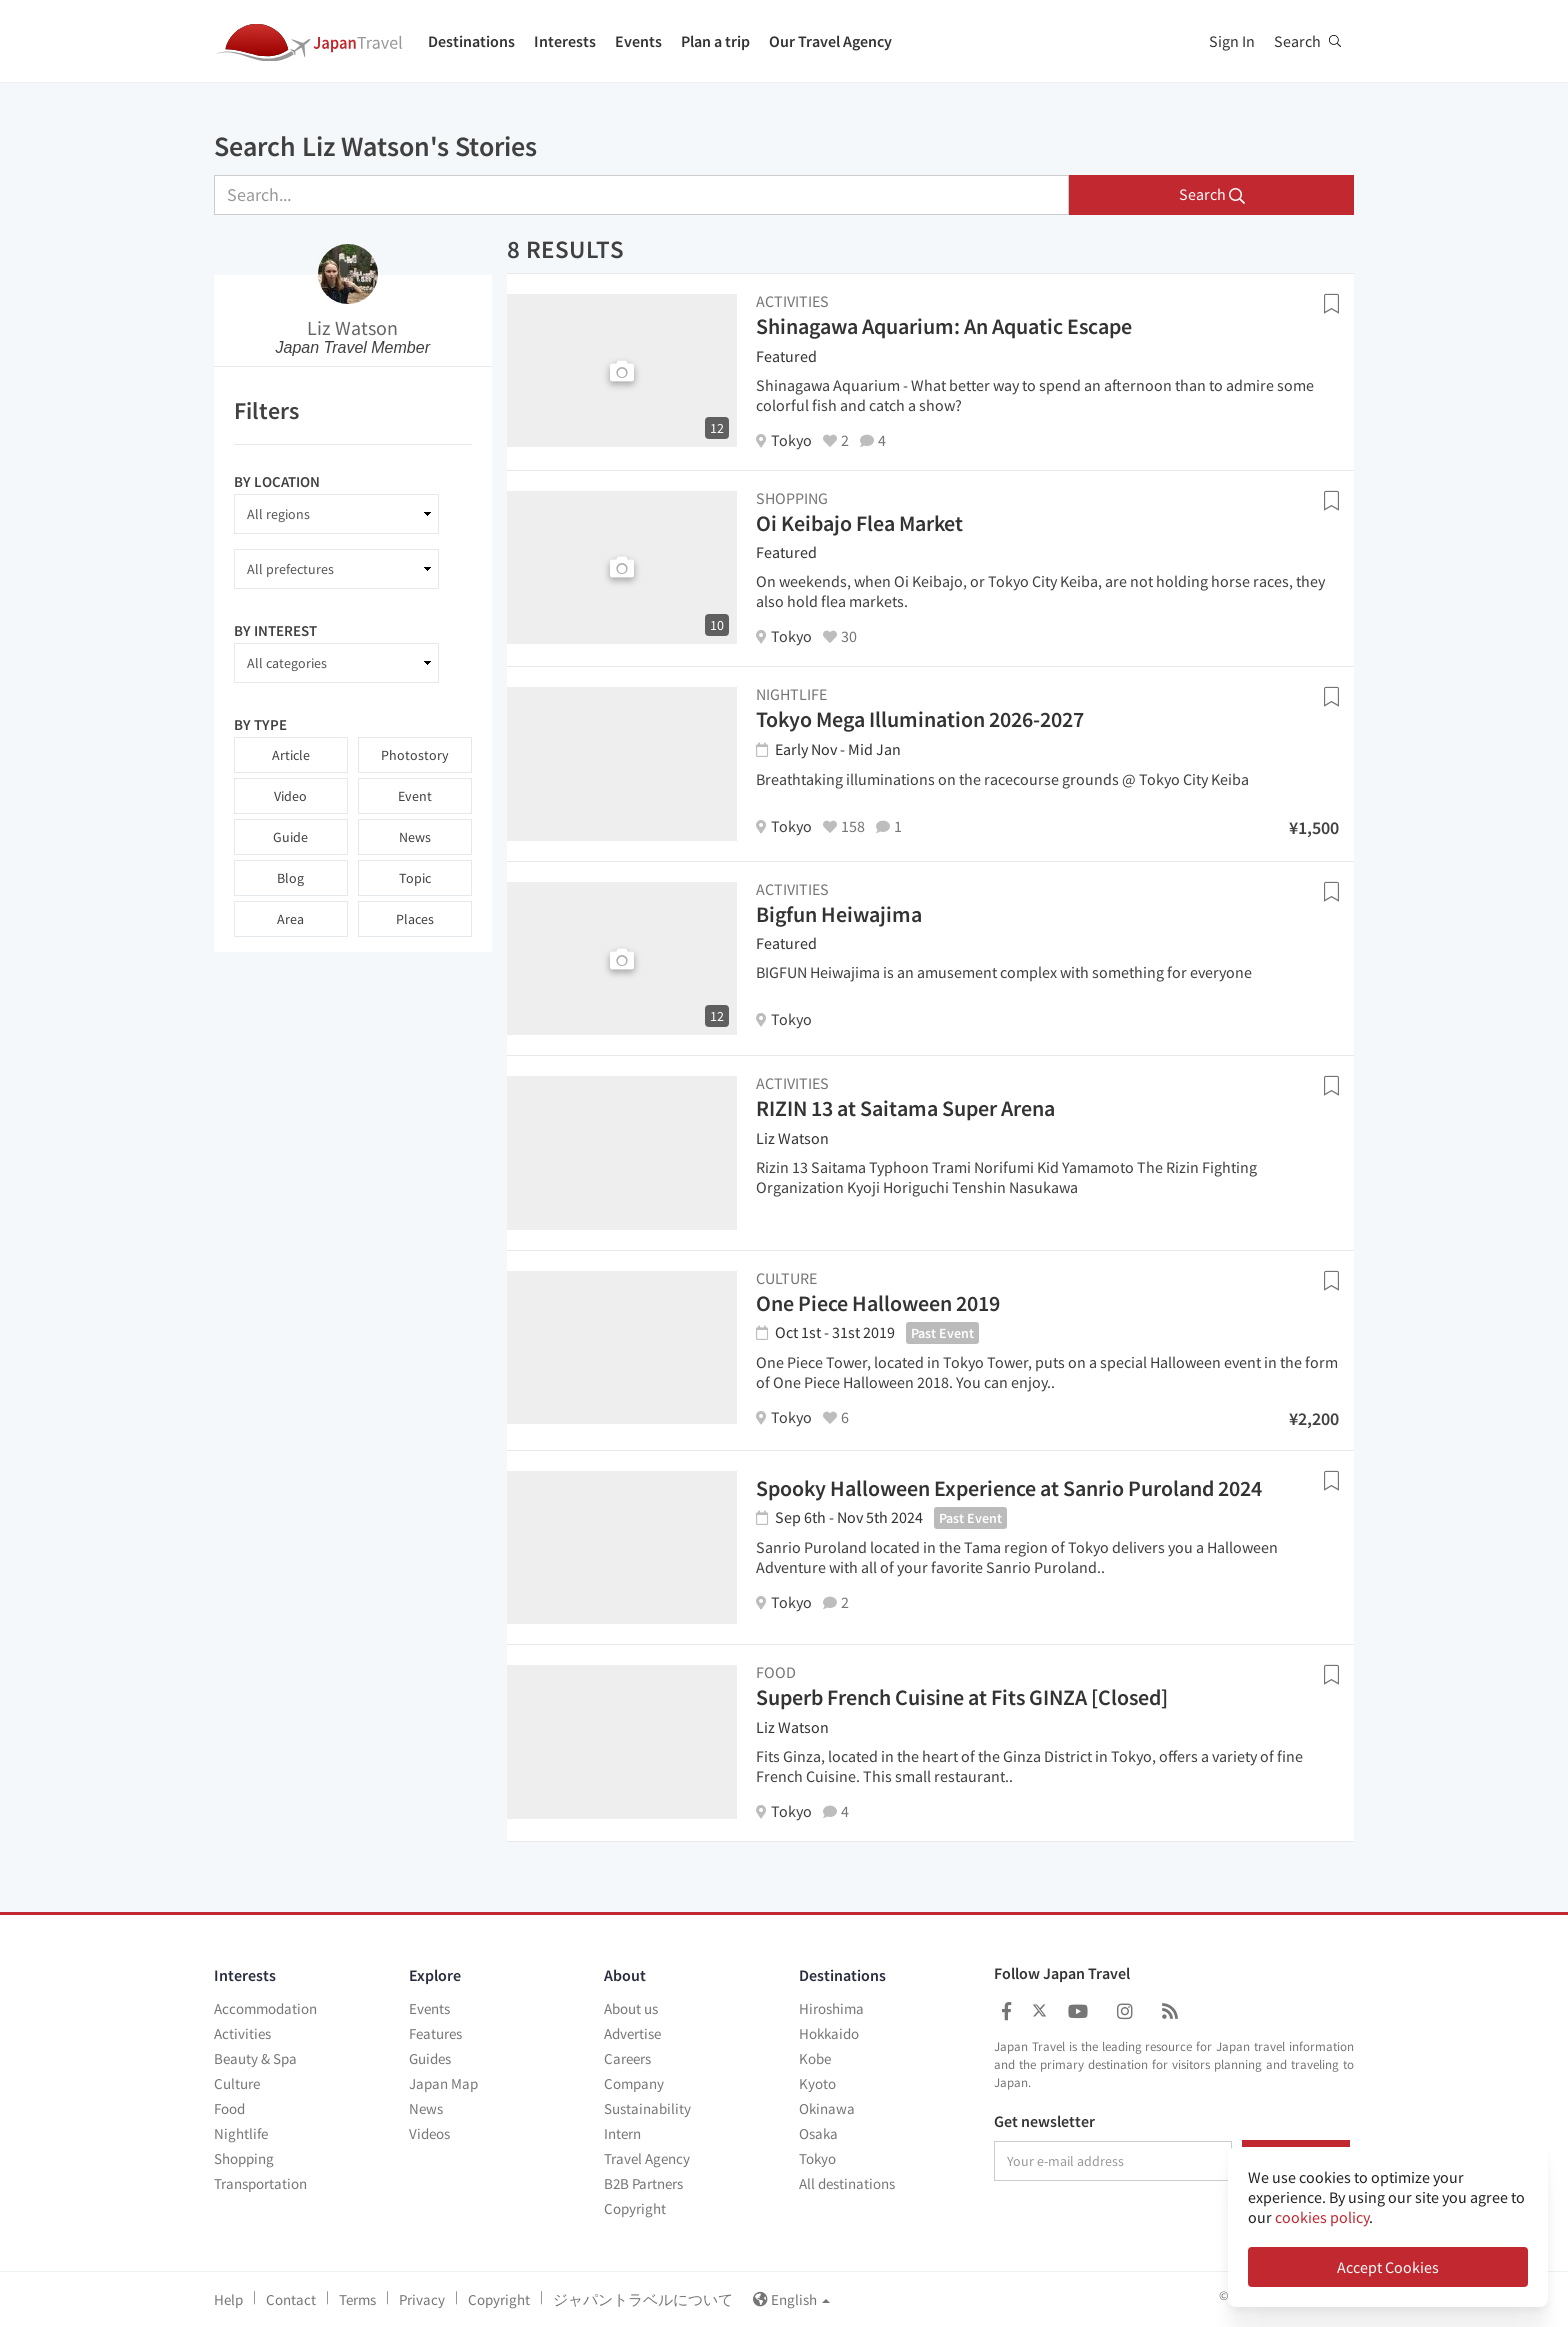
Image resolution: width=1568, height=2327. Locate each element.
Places (415, 919)
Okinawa (827, 2108)
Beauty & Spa (255, 2058)
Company (634, 2083)
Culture (237, 2083)
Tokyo (817, 2158)
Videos (429, 2133)
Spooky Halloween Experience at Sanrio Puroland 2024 (1009, 1488)
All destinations (847, 2183)
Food (229, 2108)
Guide (290, 837)
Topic (415, 878)
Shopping (244, 2158)
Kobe (815, 2058)
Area (290, 919)
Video (290, 796)
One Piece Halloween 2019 (878, 1303)
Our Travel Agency (830, 41)
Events (638, 41)
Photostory (415, 755)
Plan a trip (715, 41)
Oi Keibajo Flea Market (859, 523)
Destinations (471, 41)
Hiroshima (831, 2008)
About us (631, 2008)
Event (415, 796)
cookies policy (1322, 2217)
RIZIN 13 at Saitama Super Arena (905, 1108)
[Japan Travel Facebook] (1006, 2011)
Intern (622, 2133)
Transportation (260, 2183)
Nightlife (241, 2133)
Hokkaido (829, 2033)
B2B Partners (643, 2183)
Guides (430, 2058)
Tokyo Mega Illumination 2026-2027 (920, 719)
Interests (565, 41)
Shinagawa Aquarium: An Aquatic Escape (944, 326)
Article (291, 755)
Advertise (632, 2033)
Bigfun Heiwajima (839, 914)
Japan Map (443, 2083)
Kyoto (817, 2083)
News (415, 837)
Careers (627, 2058)
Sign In (1232, 41)
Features (435, 2033)
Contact (291, 2299)
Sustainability (647, 2108)
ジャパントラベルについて (643, 2299)
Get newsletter (1044, 2122)
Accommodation (265, 2008)
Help (228, 2299)
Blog (290, 878)
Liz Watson (352, 327)
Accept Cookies (1388, 2267)
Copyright (635, 2208)
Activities (242, 2033)
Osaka (818, 2133)
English (791, 2299)
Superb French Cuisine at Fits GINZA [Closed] (962, 1697)
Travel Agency (647, 2158)
